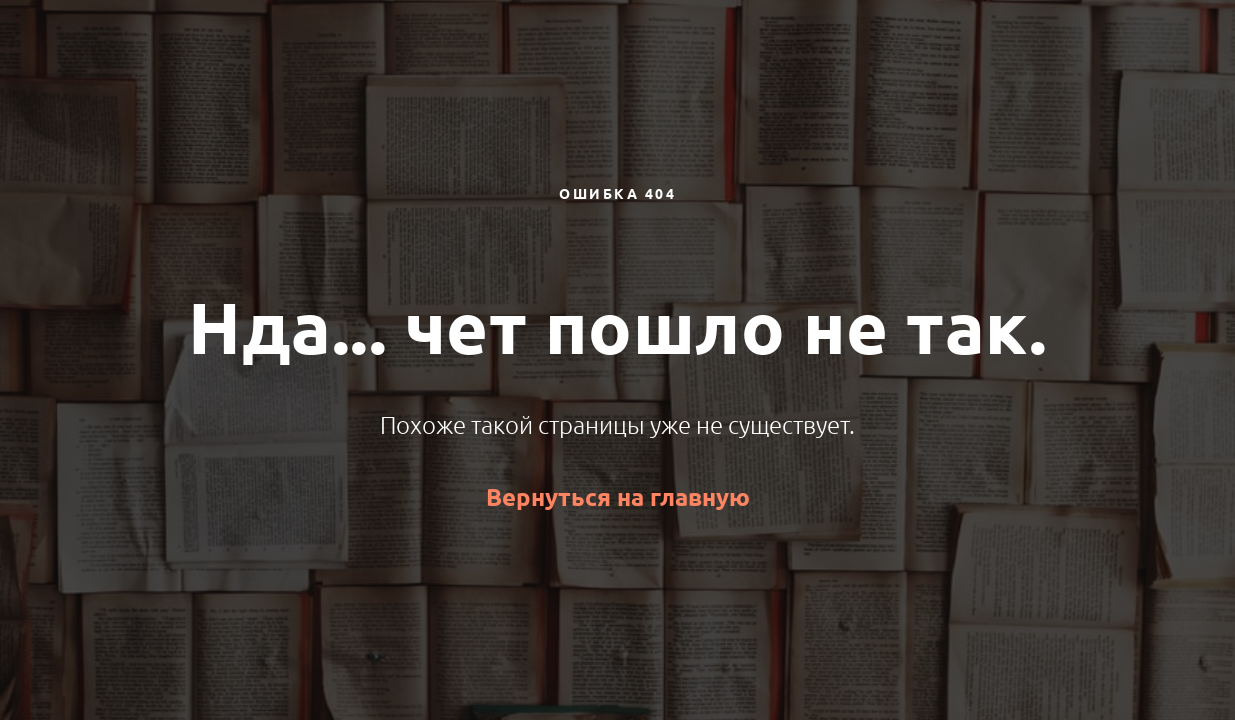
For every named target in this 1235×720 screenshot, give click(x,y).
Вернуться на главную (618, 497)
